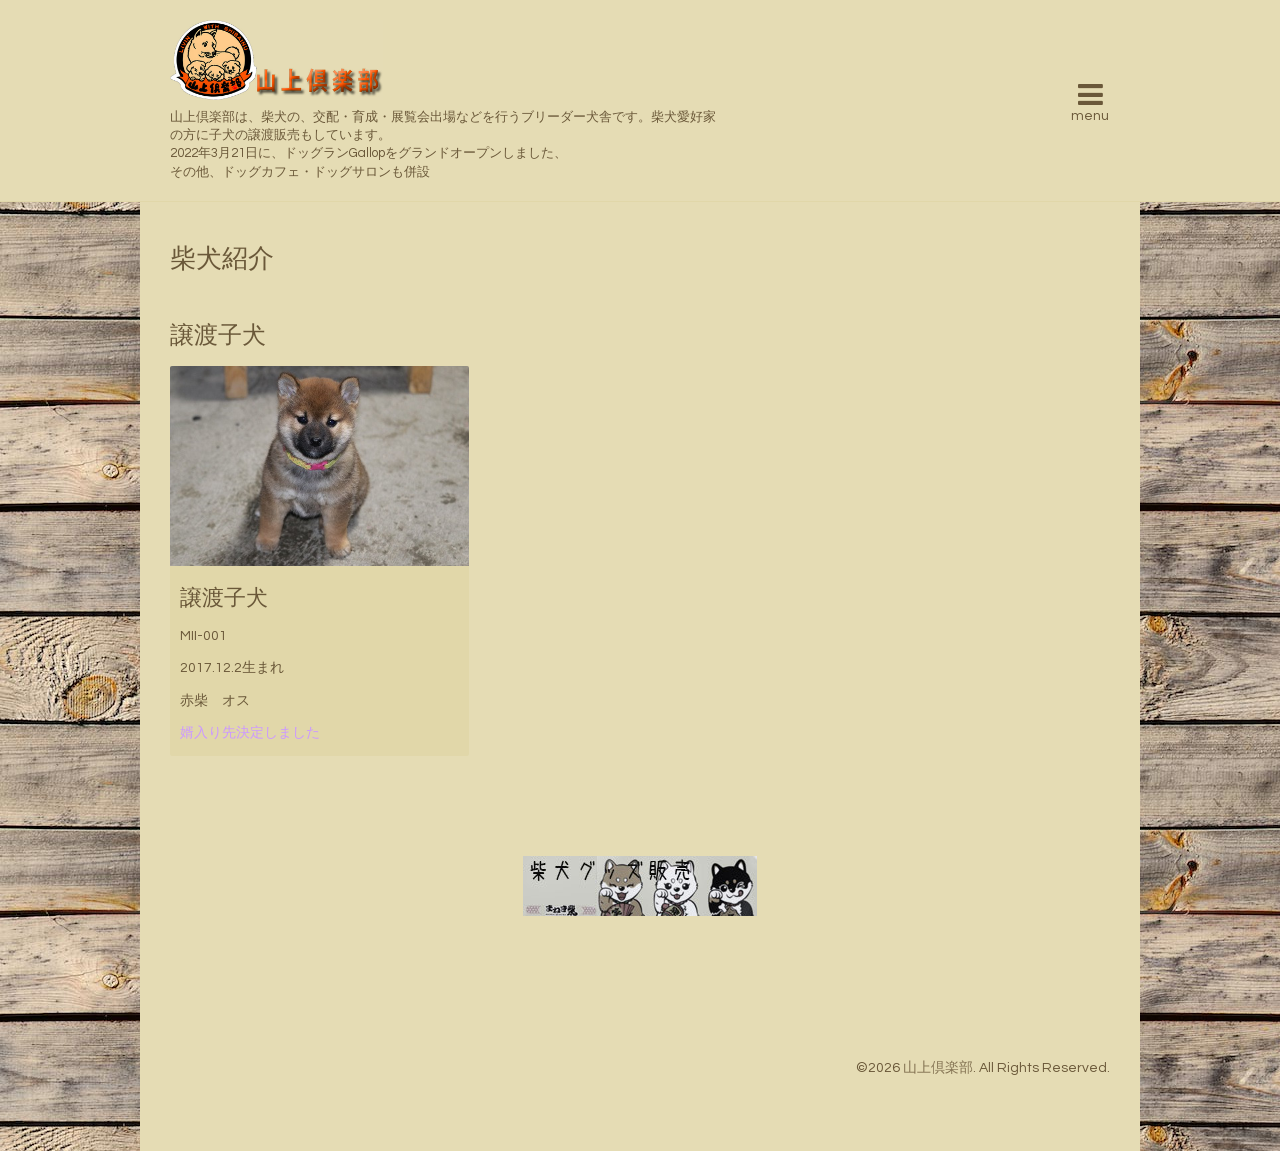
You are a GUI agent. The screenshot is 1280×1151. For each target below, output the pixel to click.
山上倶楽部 (938, 1068)
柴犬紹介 (222, 259)
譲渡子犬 (224, 598)
